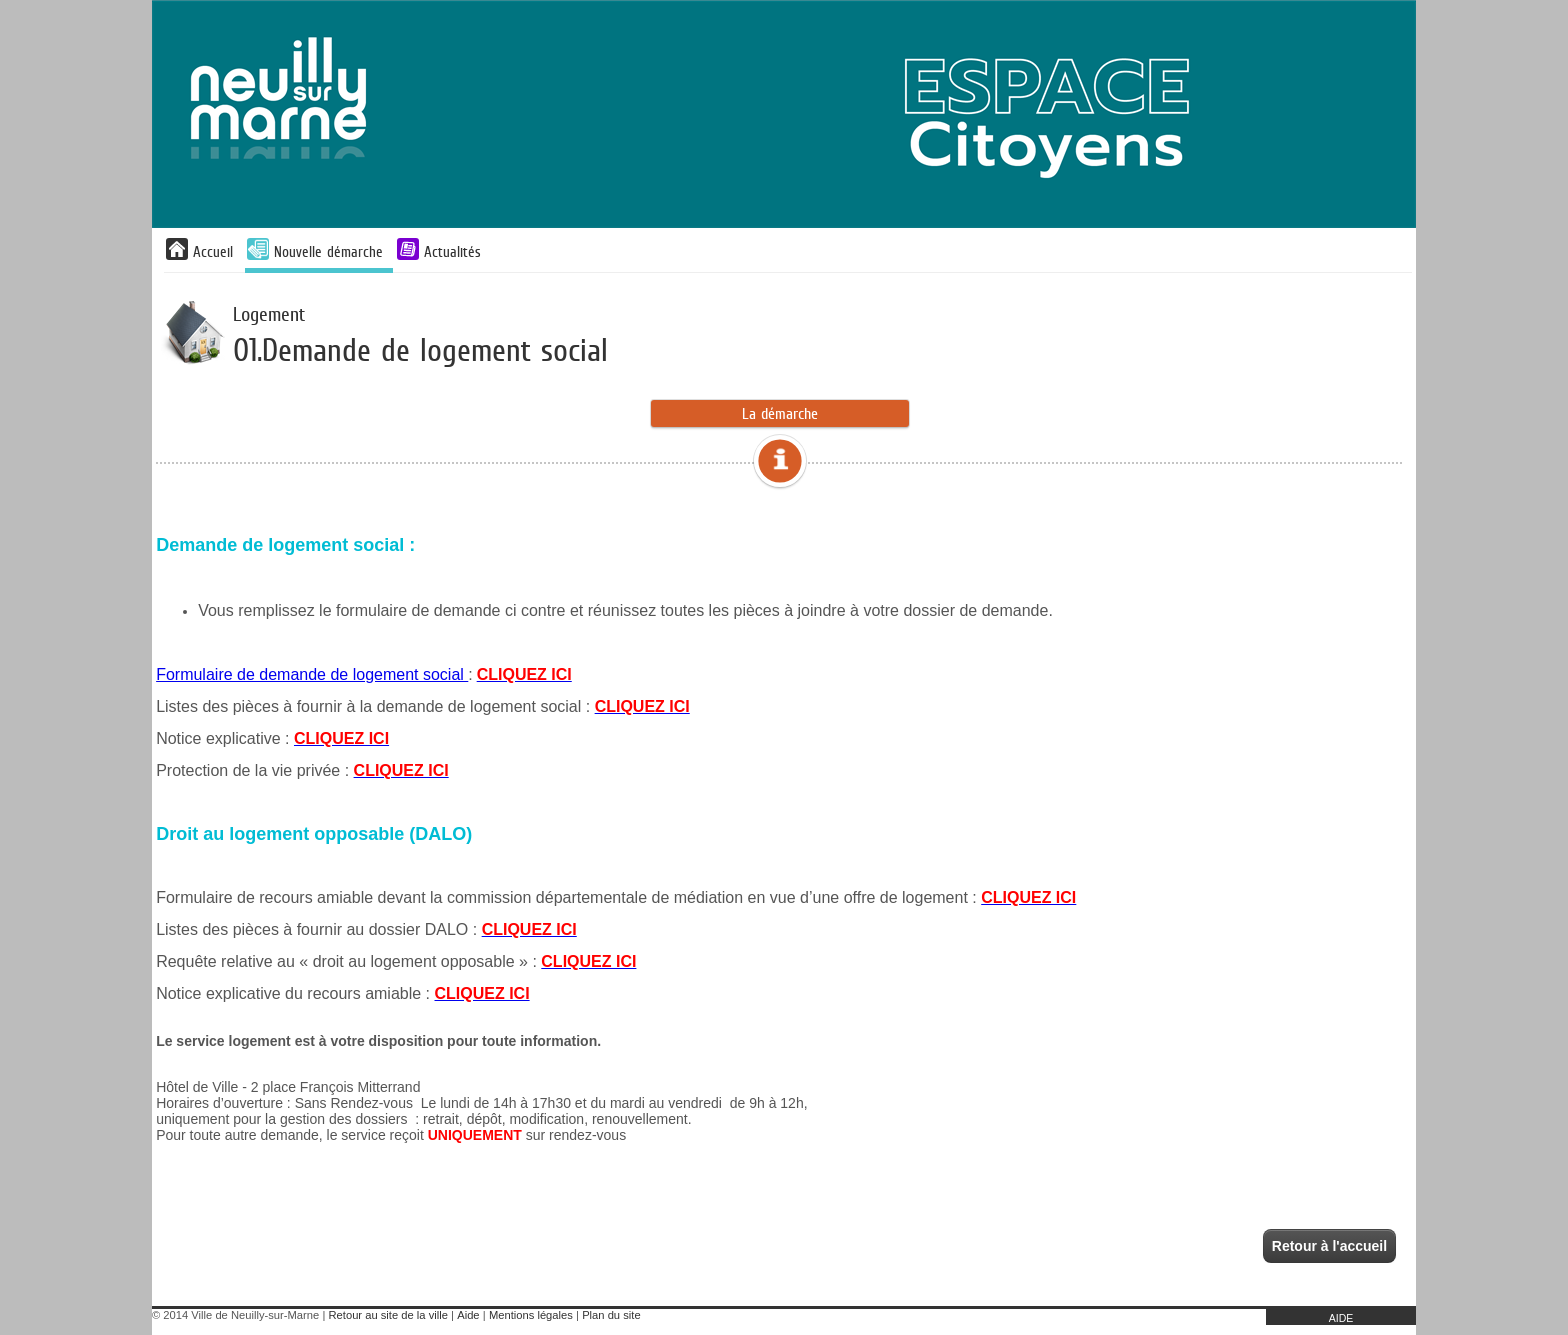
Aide (468, 1315)
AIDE (1341, 1318)
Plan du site (611, 1315)
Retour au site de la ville (388, 1315)
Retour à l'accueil (1329, 1246)
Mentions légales (531, 1315)
